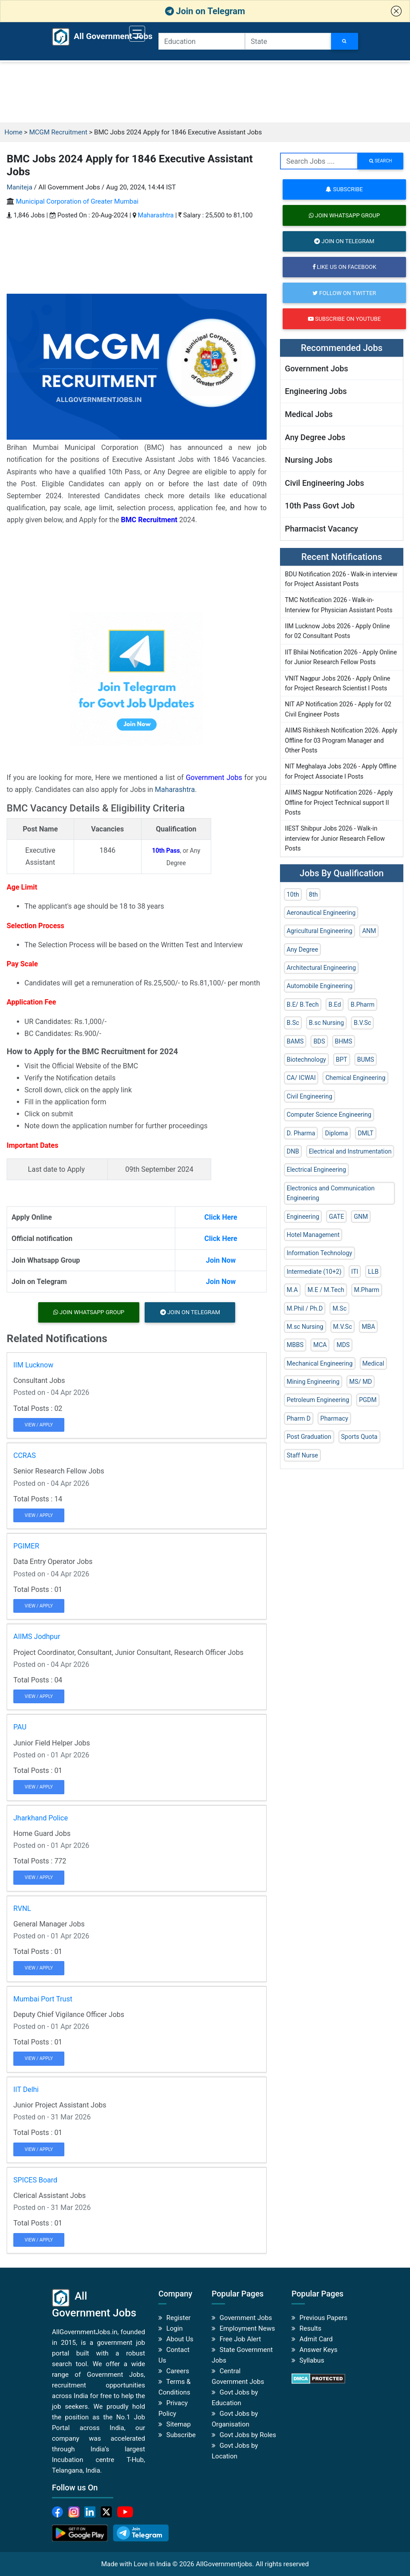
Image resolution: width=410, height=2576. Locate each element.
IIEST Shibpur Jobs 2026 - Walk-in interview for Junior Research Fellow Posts (335, 838)
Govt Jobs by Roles (248, 2435)
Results (311, 2328)
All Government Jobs (93, 37)
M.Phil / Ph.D (305, 1308)
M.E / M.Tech (326, 1289)
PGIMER (26, 1546)
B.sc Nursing (326, 1022)
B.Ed (334, 1004)
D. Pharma (301, 1133)
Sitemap (178, 2424)
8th (313, 894)
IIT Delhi (26, 2089)
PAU (20, 1727)
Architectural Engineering (321, 967)
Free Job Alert (240, 2339)
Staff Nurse (302, 1455)
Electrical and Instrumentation (350, 1151)
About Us (179, 2339)
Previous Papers (323, 2318)
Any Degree (302, 949)
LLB (373, 1271)
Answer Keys (319, 2350)
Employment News (247, 2328)
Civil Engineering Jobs (324, 483)
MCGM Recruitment (58, 132)
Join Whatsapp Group (88, 1312)
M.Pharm (366, 1289)
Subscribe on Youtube (344, 318)
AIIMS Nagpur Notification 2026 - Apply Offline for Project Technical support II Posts (339, 802)
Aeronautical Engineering (321, 912)
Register (178, 2318)
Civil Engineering (309, 1096)
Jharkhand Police (40, 1818)
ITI (355, 1271)
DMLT (365, 1133)
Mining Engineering (313, 1381)
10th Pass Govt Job (320, 505)
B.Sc (293, 1022)
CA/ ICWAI (301, 1077)
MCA (320, 1344)
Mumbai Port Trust (42, 1999)
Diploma (336, 1133)
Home (13, 132)
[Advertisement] (205, 92)
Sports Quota (359, 1436)
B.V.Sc (362, 1022)
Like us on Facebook (344, 267)
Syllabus (312, 2360)
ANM (369, 930)
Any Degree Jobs (315, 437)
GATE (336, 1216)
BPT (341, 1059)
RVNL (22, 1908)
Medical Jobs (309, 414)
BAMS (295, 1041)
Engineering (303, 1216)
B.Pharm (363, 1004)
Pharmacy (334, 1418)
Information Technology (319, 1252)
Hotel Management (313, 1234)
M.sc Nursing (305, 1326)
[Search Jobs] (344, 41)
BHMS (343, 1041)
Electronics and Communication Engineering (331, 1193)
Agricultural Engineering (319, 930)
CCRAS (24, 1455)
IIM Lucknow (33, 1365)
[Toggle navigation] (137, 34)
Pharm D (299, 1418)
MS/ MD (360, 1381)
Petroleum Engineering (318, 1399)
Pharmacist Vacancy (321, 528)
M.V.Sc (342, 1326)
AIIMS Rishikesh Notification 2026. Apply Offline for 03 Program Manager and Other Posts (341, 740)
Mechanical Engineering (320, 1363)
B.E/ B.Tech (303, 1004)
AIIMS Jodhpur (36, 1636)
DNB (293, 1151)
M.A (292, 1289)
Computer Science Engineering (329, 1114)
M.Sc (339, 1308)
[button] (396, 11)
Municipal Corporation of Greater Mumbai (77, 201)
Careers (177, 2371)
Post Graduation (309, 1436)
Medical (373, 1363)
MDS (343, 1344)
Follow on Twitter (344, 293)
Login (174, 2328)
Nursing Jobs (308, 460)
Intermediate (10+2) (314, 1271)
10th (293, 894)
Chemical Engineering (355, 1077)
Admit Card (316, 2339)
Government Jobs (214, 777)
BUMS (365, 1059)
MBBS (295, 1344)
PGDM (368, 1399)
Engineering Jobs (316, 391)
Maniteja (19, 187)
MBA (368, 1326)
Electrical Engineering (316, 1169)
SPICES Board (35, 2180)
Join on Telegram (205, 11)
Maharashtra (155, 215)
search (380, 161)
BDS (319, 1041)
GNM (361, 1216)
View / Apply (39, 1425)
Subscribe (344, 189)
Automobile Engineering (319, 985)
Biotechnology (306, 1059)
